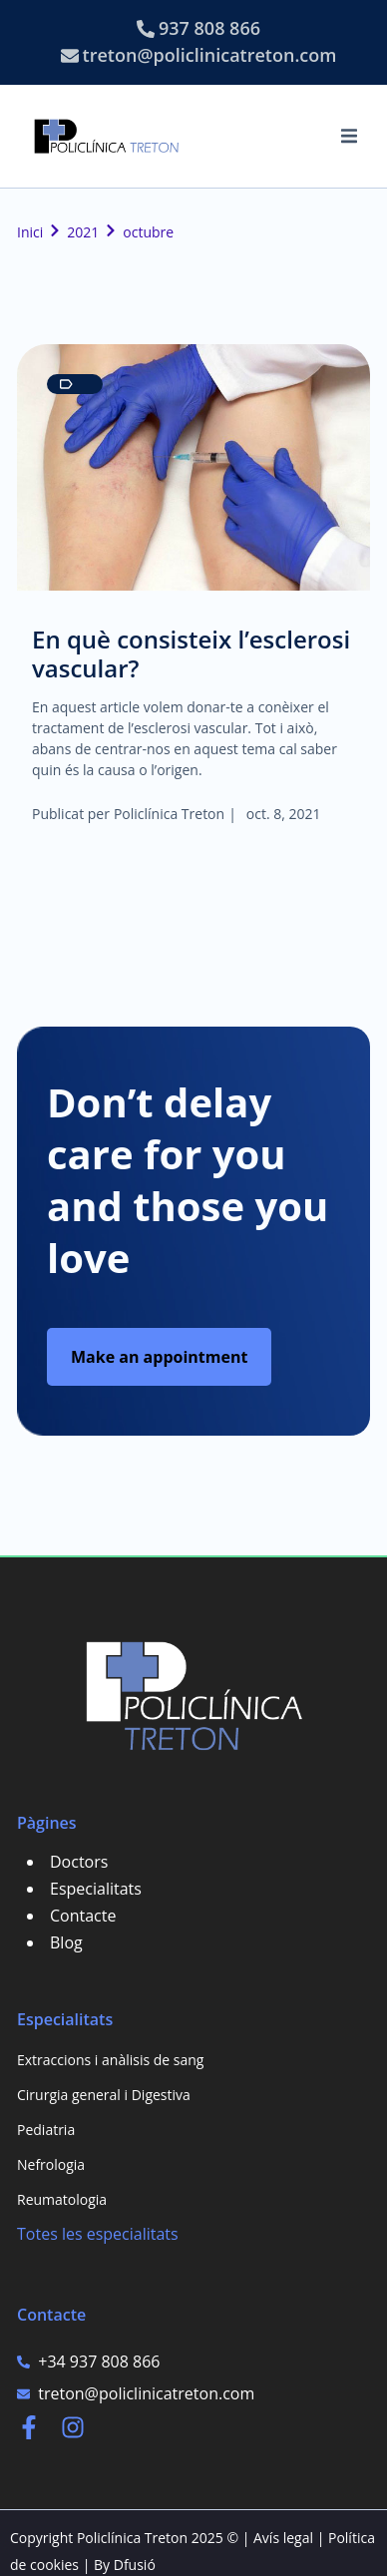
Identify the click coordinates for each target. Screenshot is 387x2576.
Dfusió (135, 2564)
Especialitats (96, 1889)
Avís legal (283, 2537)
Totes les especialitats (98, 2234)
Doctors (79, 1862)
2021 (83, 231)
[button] (349, 136)
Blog (66, 1942)
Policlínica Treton (169, 813)
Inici (30, 231)
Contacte (83, 1916)
